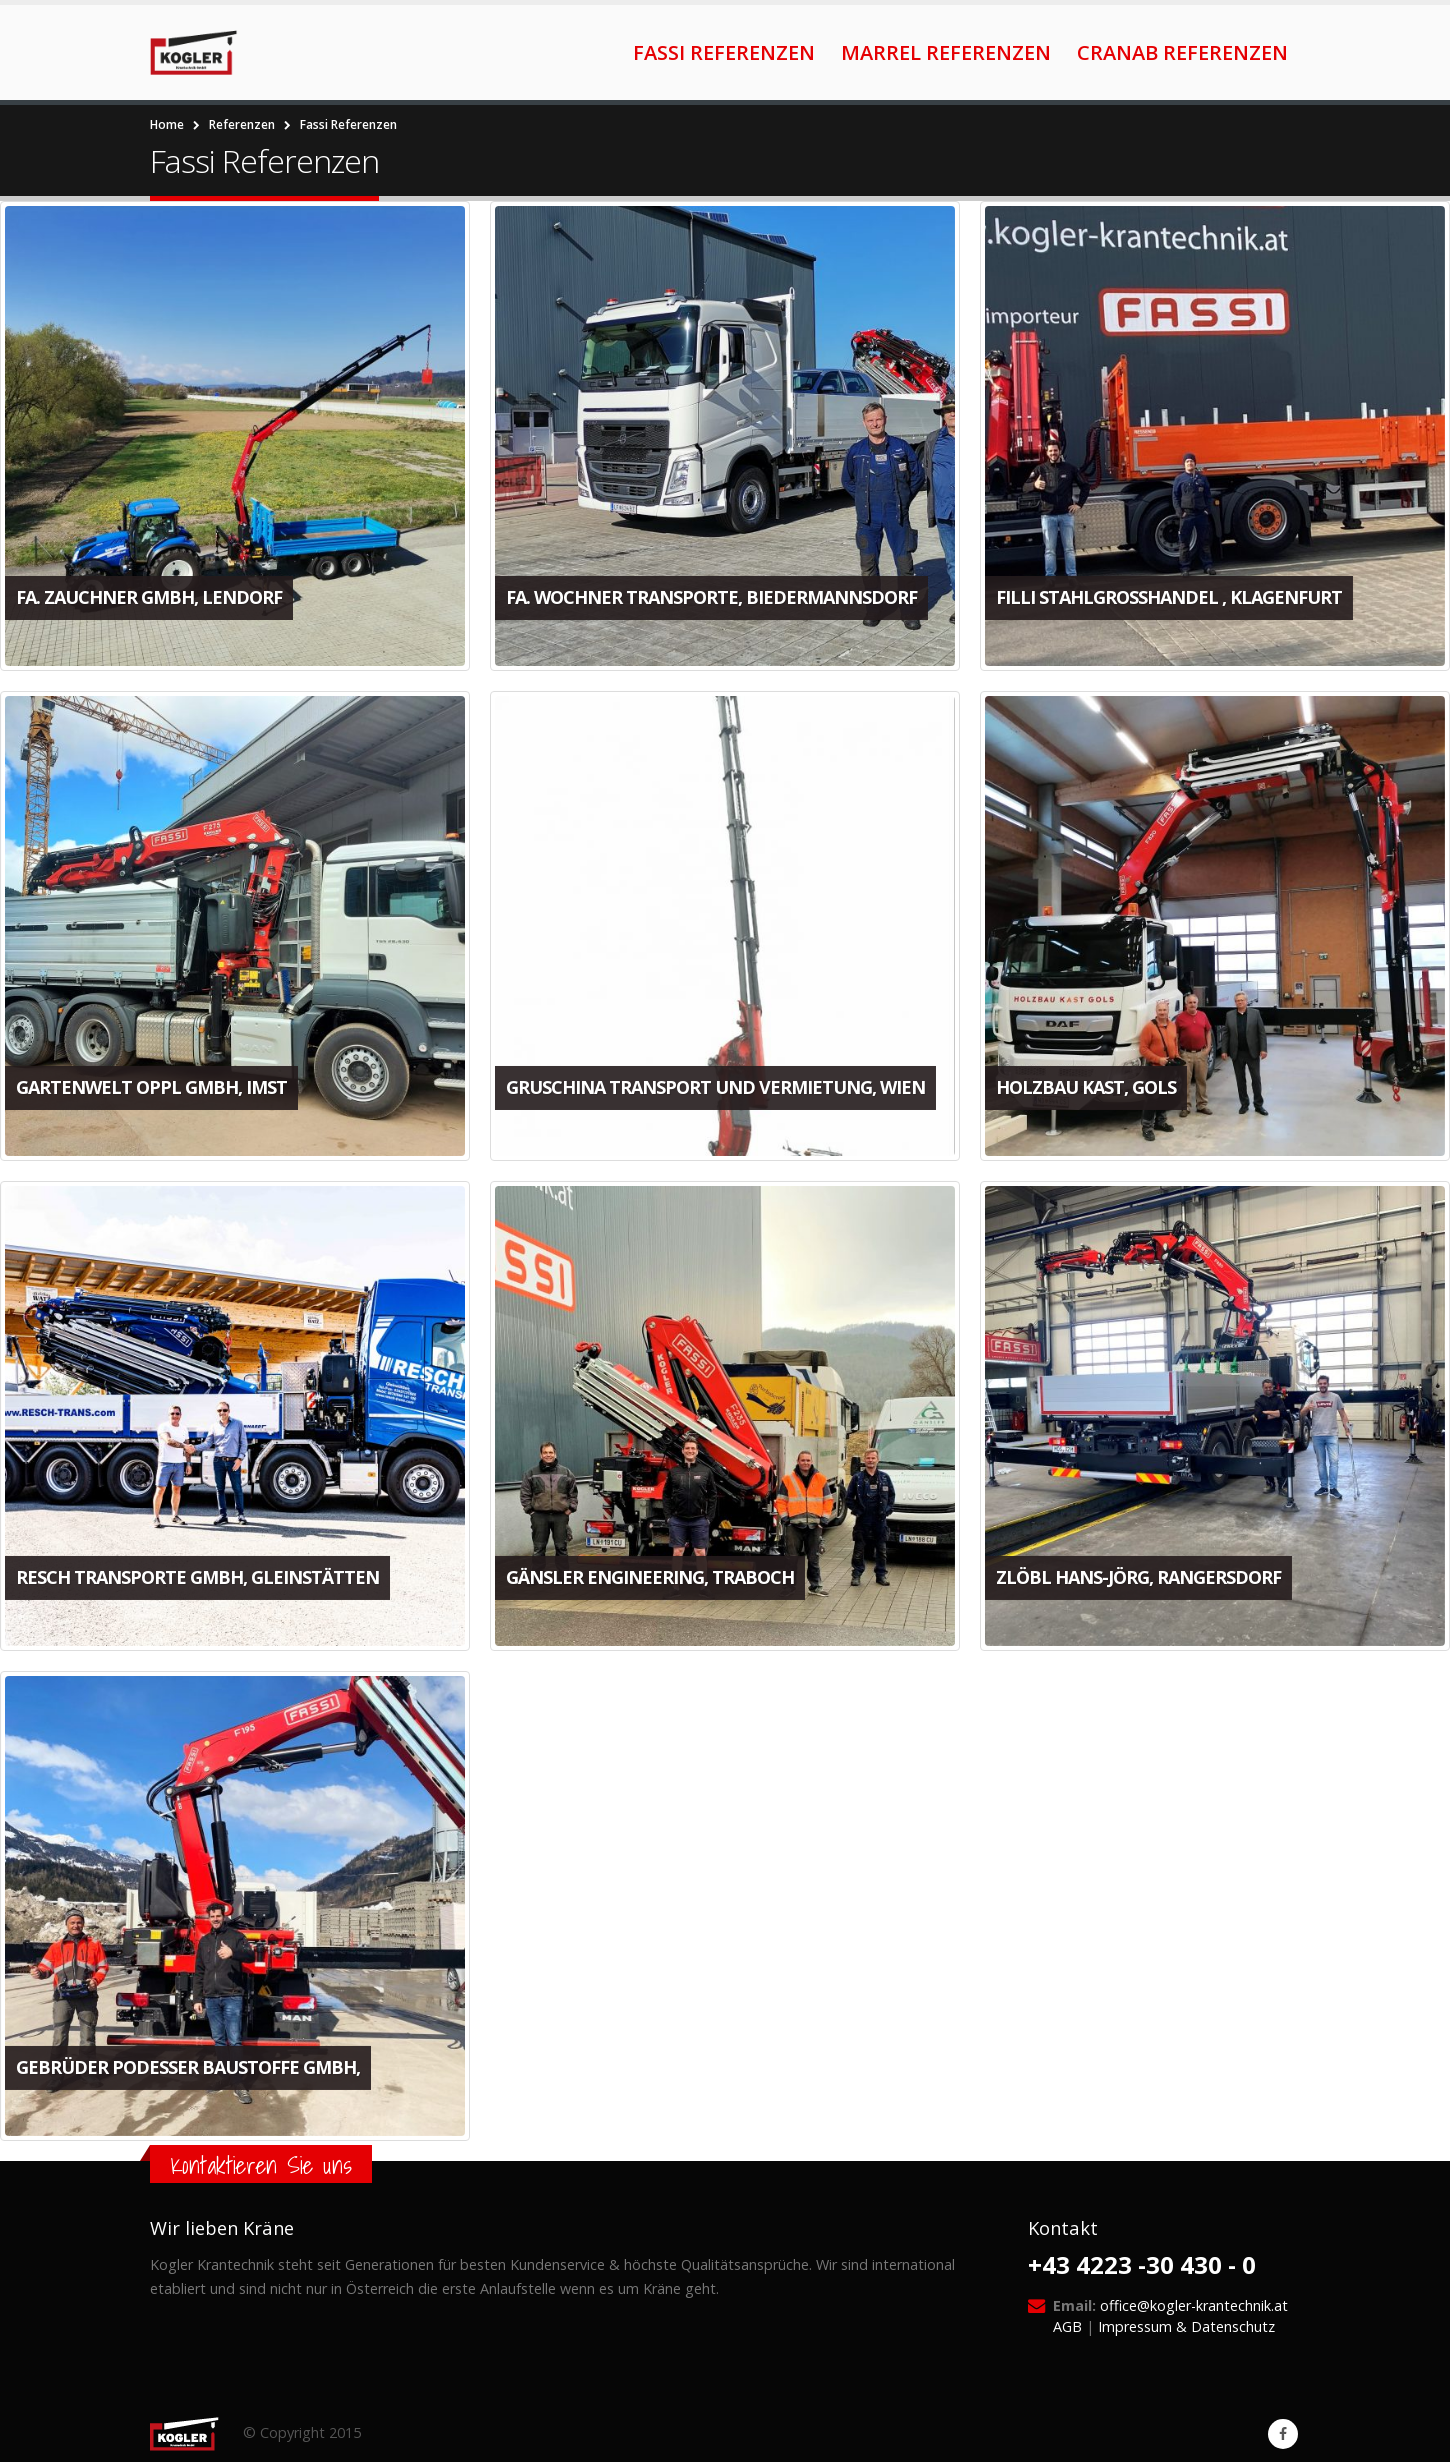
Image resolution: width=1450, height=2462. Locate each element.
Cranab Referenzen (1182, 52)
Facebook (1283, 2434)
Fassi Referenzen (724, 52)
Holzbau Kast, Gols (1083, 1086)
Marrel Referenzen (946, 52)
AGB (1067, 2326)
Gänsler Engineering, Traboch (648, 1574)
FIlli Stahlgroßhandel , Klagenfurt (1166, 597)
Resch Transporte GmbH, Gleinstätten (197, 1574)
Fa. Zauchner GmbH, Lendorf (149, 597)
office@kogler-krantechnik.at (1194, 2305)
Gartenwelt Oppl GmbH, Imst (151, 1086)
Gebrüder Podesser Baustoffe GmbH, (188, 2063)
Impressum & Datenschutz (1186, 2326)
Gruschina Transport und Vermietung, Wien (713, 1086)
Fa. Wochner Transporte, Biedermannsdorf (709, 597)
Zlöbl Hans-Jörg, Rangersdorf (1135, 1574)
